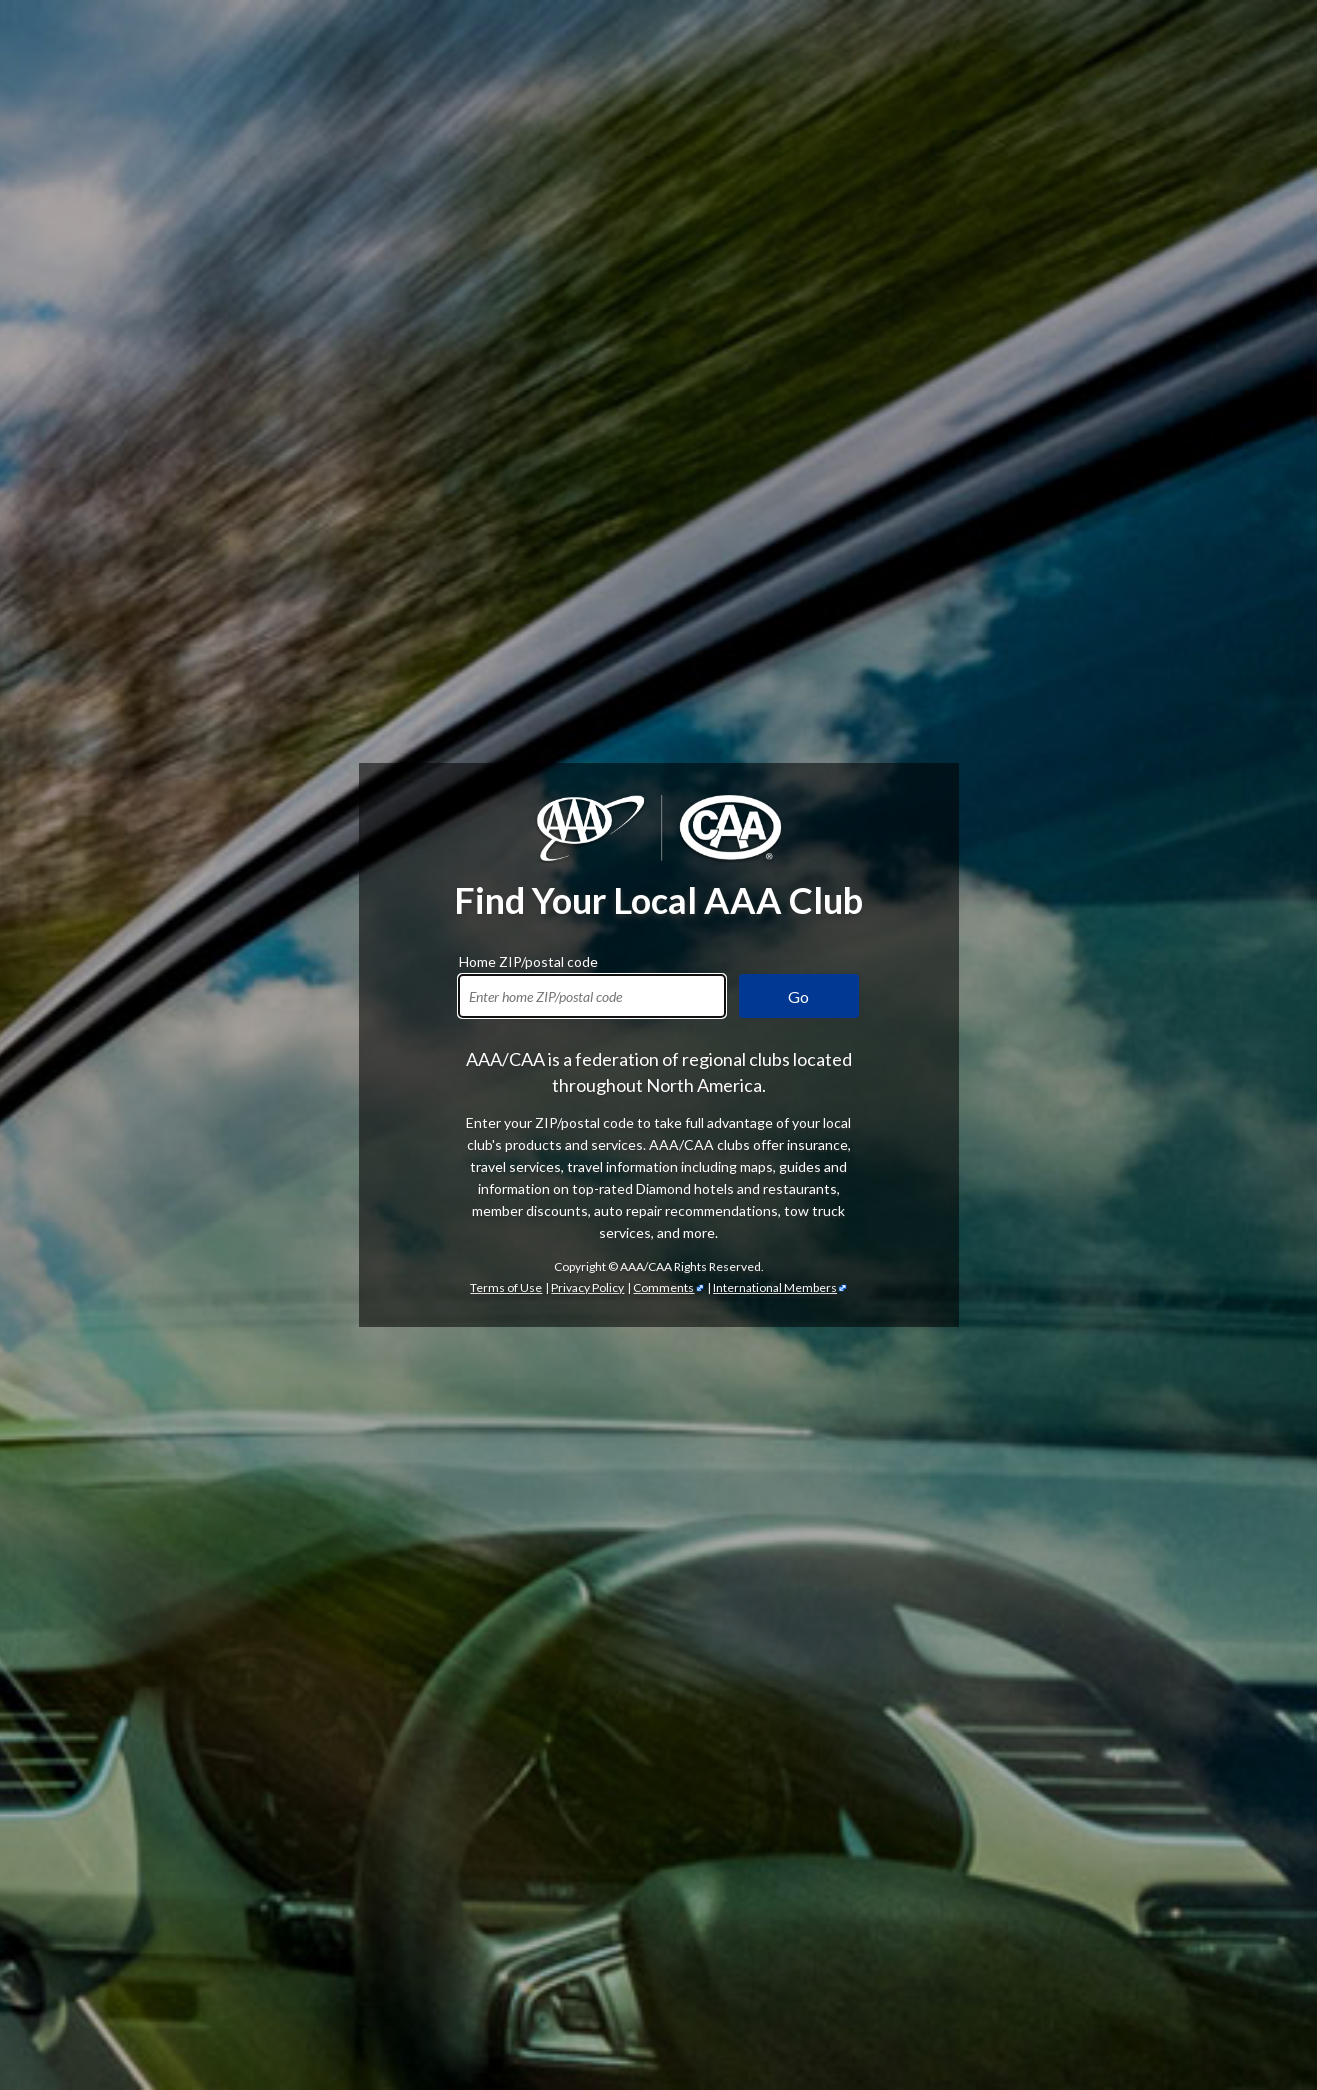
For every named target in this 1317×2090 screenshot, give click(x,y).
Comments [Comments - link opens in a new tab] (663, 1287)
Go (798, 996)
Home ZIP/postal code (528, 959)
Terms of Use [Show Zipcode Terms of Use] (506, 1287)
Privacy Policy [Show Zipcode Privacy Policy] (587, 1287)
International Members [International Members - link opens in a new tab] (775, 1287)
